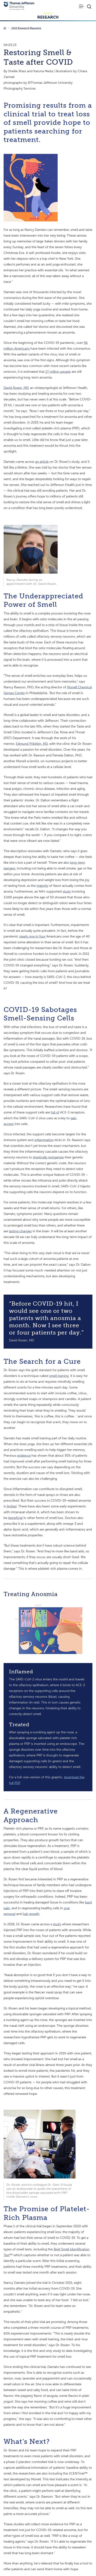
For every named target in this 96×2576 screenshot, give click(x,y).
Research (48, 17)
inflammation (44, 1140)
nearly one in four (32, 936)
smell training (59, 1376)
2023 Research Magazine (26, 28)
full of (55, 1112)
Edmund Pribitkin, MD (32, 744)
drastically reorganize (48, 1157)
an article (42, 462)
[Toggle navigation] (82, 6)
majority (42, 886)
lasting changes (20, 1231)
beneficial (15, 1518)
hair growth (31, 1914)
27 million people (58, 372)
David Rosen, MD (16, 388)
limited (12, 1506)
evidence (24, 1455)
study (67, 891)
